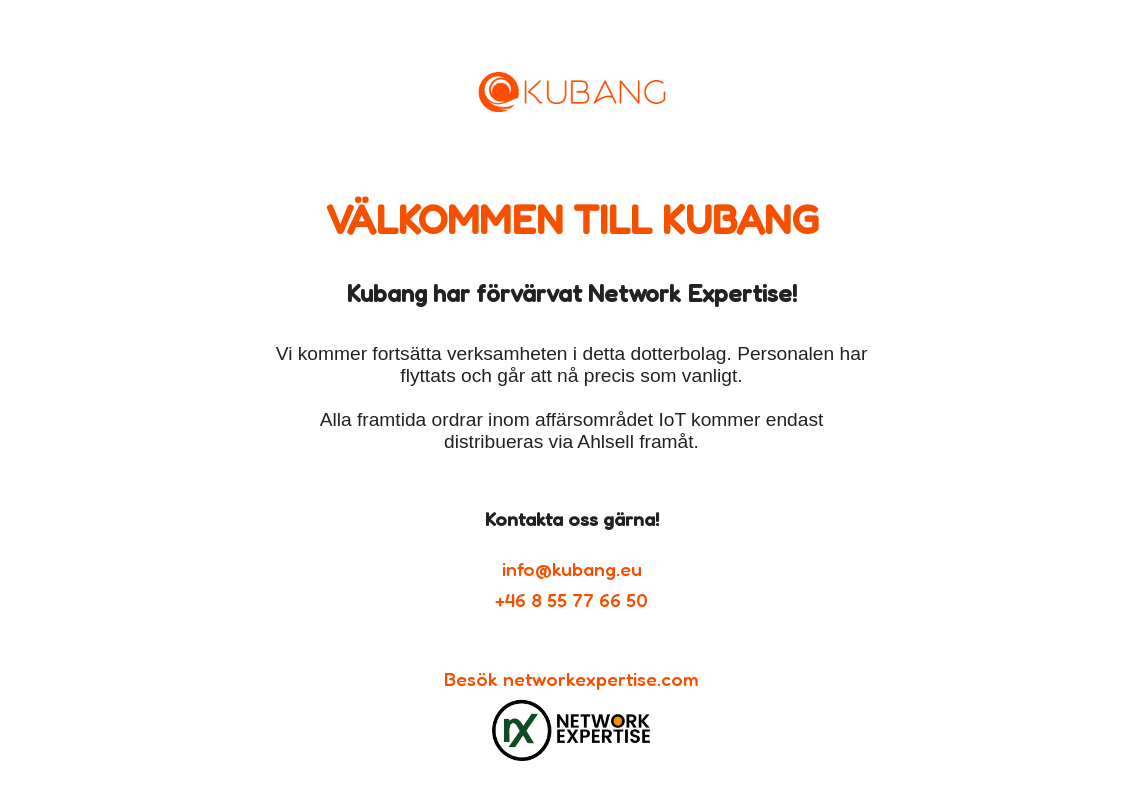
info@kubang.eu (572, 569)
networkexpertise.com (601, 679)
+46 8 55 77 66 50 (571, 600)
